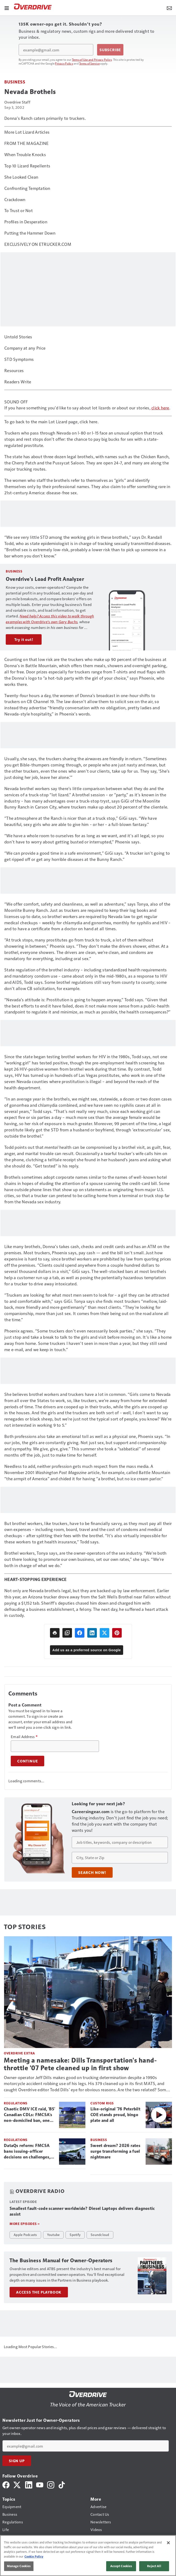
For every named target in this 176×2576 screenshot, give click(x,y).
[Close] (168, 2542)
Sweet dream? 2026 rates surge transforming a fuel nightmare (115, 2151)
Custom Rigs (102, 2103)
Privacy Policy (64, 63)
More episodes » (25, 2224)
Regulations (16, 2103)
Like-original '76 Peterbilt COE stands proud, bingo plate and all (115, 2114)
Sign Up (17, 2460)
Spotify (75, 2234)
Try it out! (23, 639)
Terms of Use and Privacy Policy (92, 59)
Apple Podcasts (25, 2234)
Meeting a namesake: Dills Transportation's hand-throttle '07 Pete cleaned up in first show (80, 2064)
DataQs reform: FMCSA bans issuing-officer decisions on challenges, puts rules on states (27, 2151)
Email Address (24, 1737)
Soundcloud (100, 2234)
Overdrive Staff (17, 102)
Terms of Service (89, 63)
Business (14, 81)
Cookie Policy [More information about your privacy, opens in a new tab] (33, 2556)
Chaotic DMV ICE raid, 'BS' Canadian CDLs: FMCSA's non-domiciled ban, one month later (29, 2115)
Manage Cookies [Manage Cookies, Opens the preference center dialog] (19, 2566)
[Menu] (7, 8)
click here (160, 407)
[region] (88, 2555)
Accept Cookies (121, 2566)
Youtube (53, 2234)
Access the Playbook (38, 2292)
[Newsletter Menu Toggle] (169, 8)
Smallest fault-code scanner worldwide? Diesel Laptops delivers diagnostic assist (82, 2211)
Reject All (154, 2566)
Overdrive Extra (19, 2053)
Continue (27, 1761)
